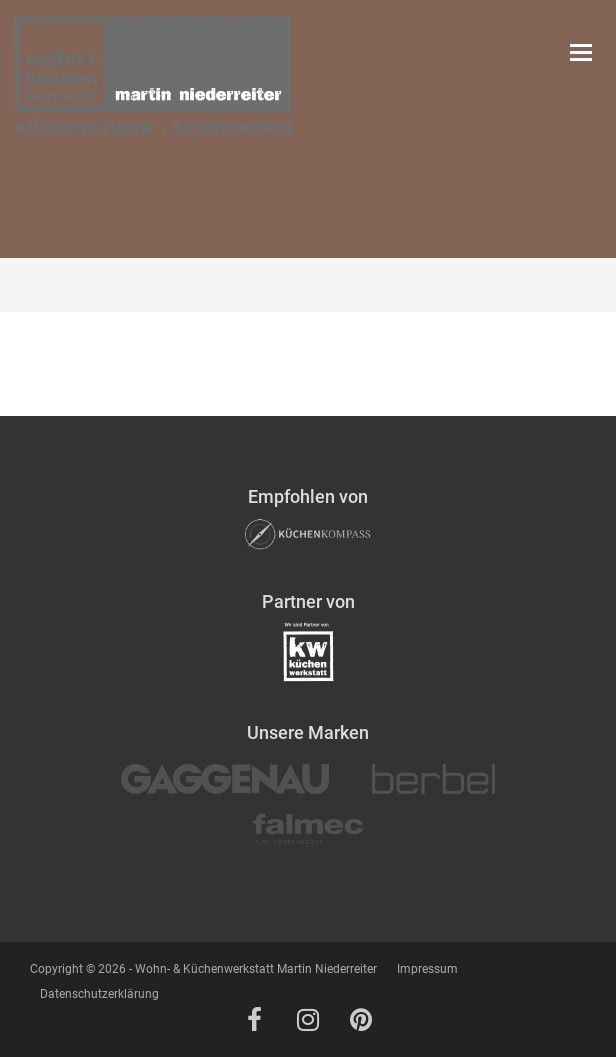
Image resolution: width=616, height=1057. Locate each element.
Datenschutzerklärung (99, 994)
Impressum (427, 969)
